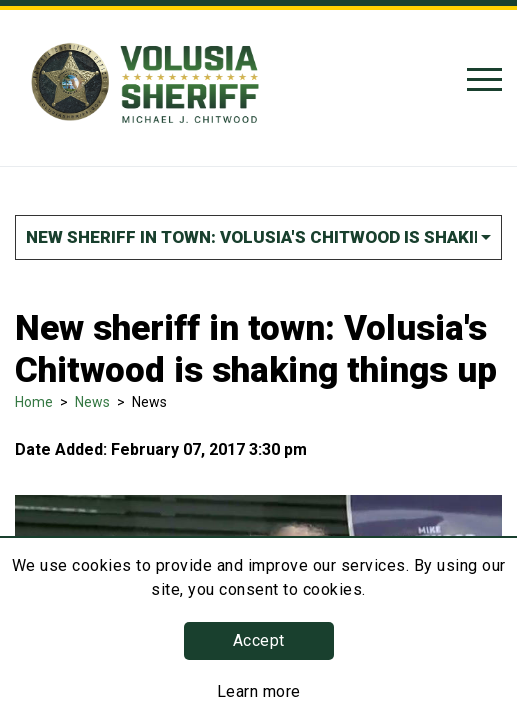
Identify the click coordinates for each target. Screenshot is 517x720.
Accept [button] (259, 640)
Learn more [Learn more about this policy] (259, 691)
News (92, 402)
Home (34, 402)
